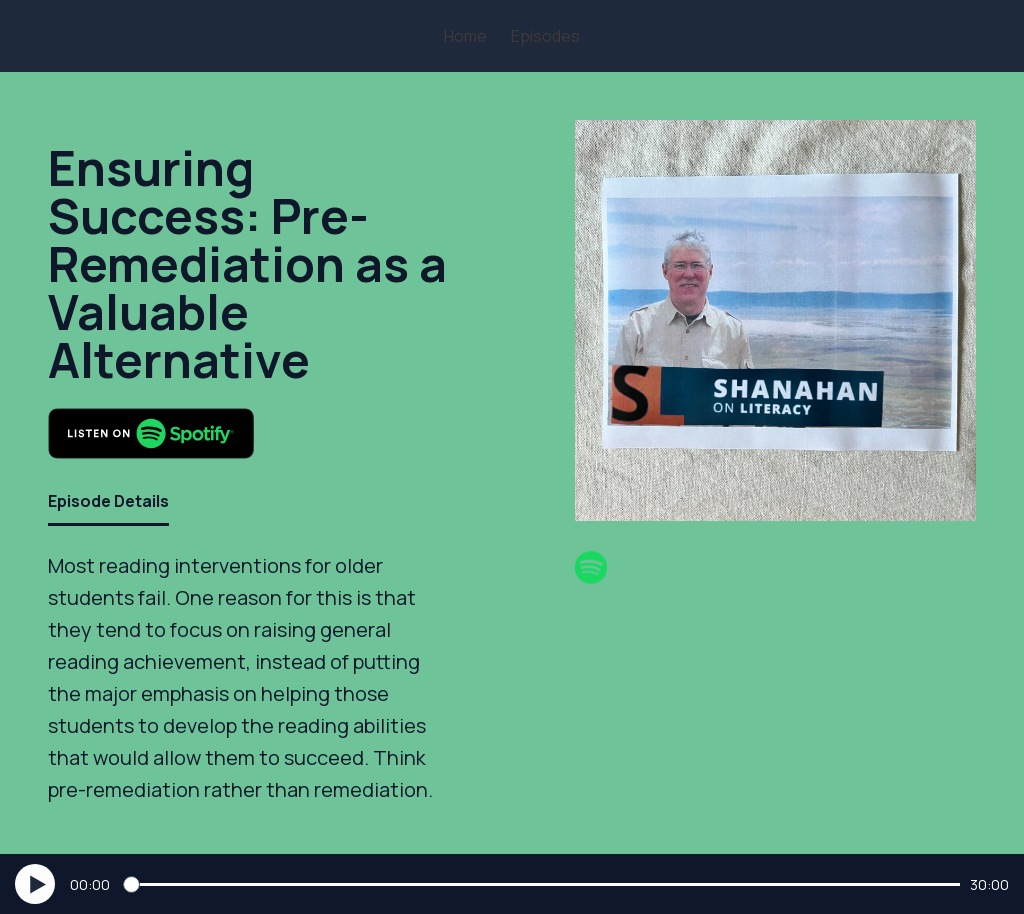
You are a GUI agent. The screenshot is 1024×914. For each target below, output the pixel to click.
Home (465, 36)
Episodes (545, 36)
